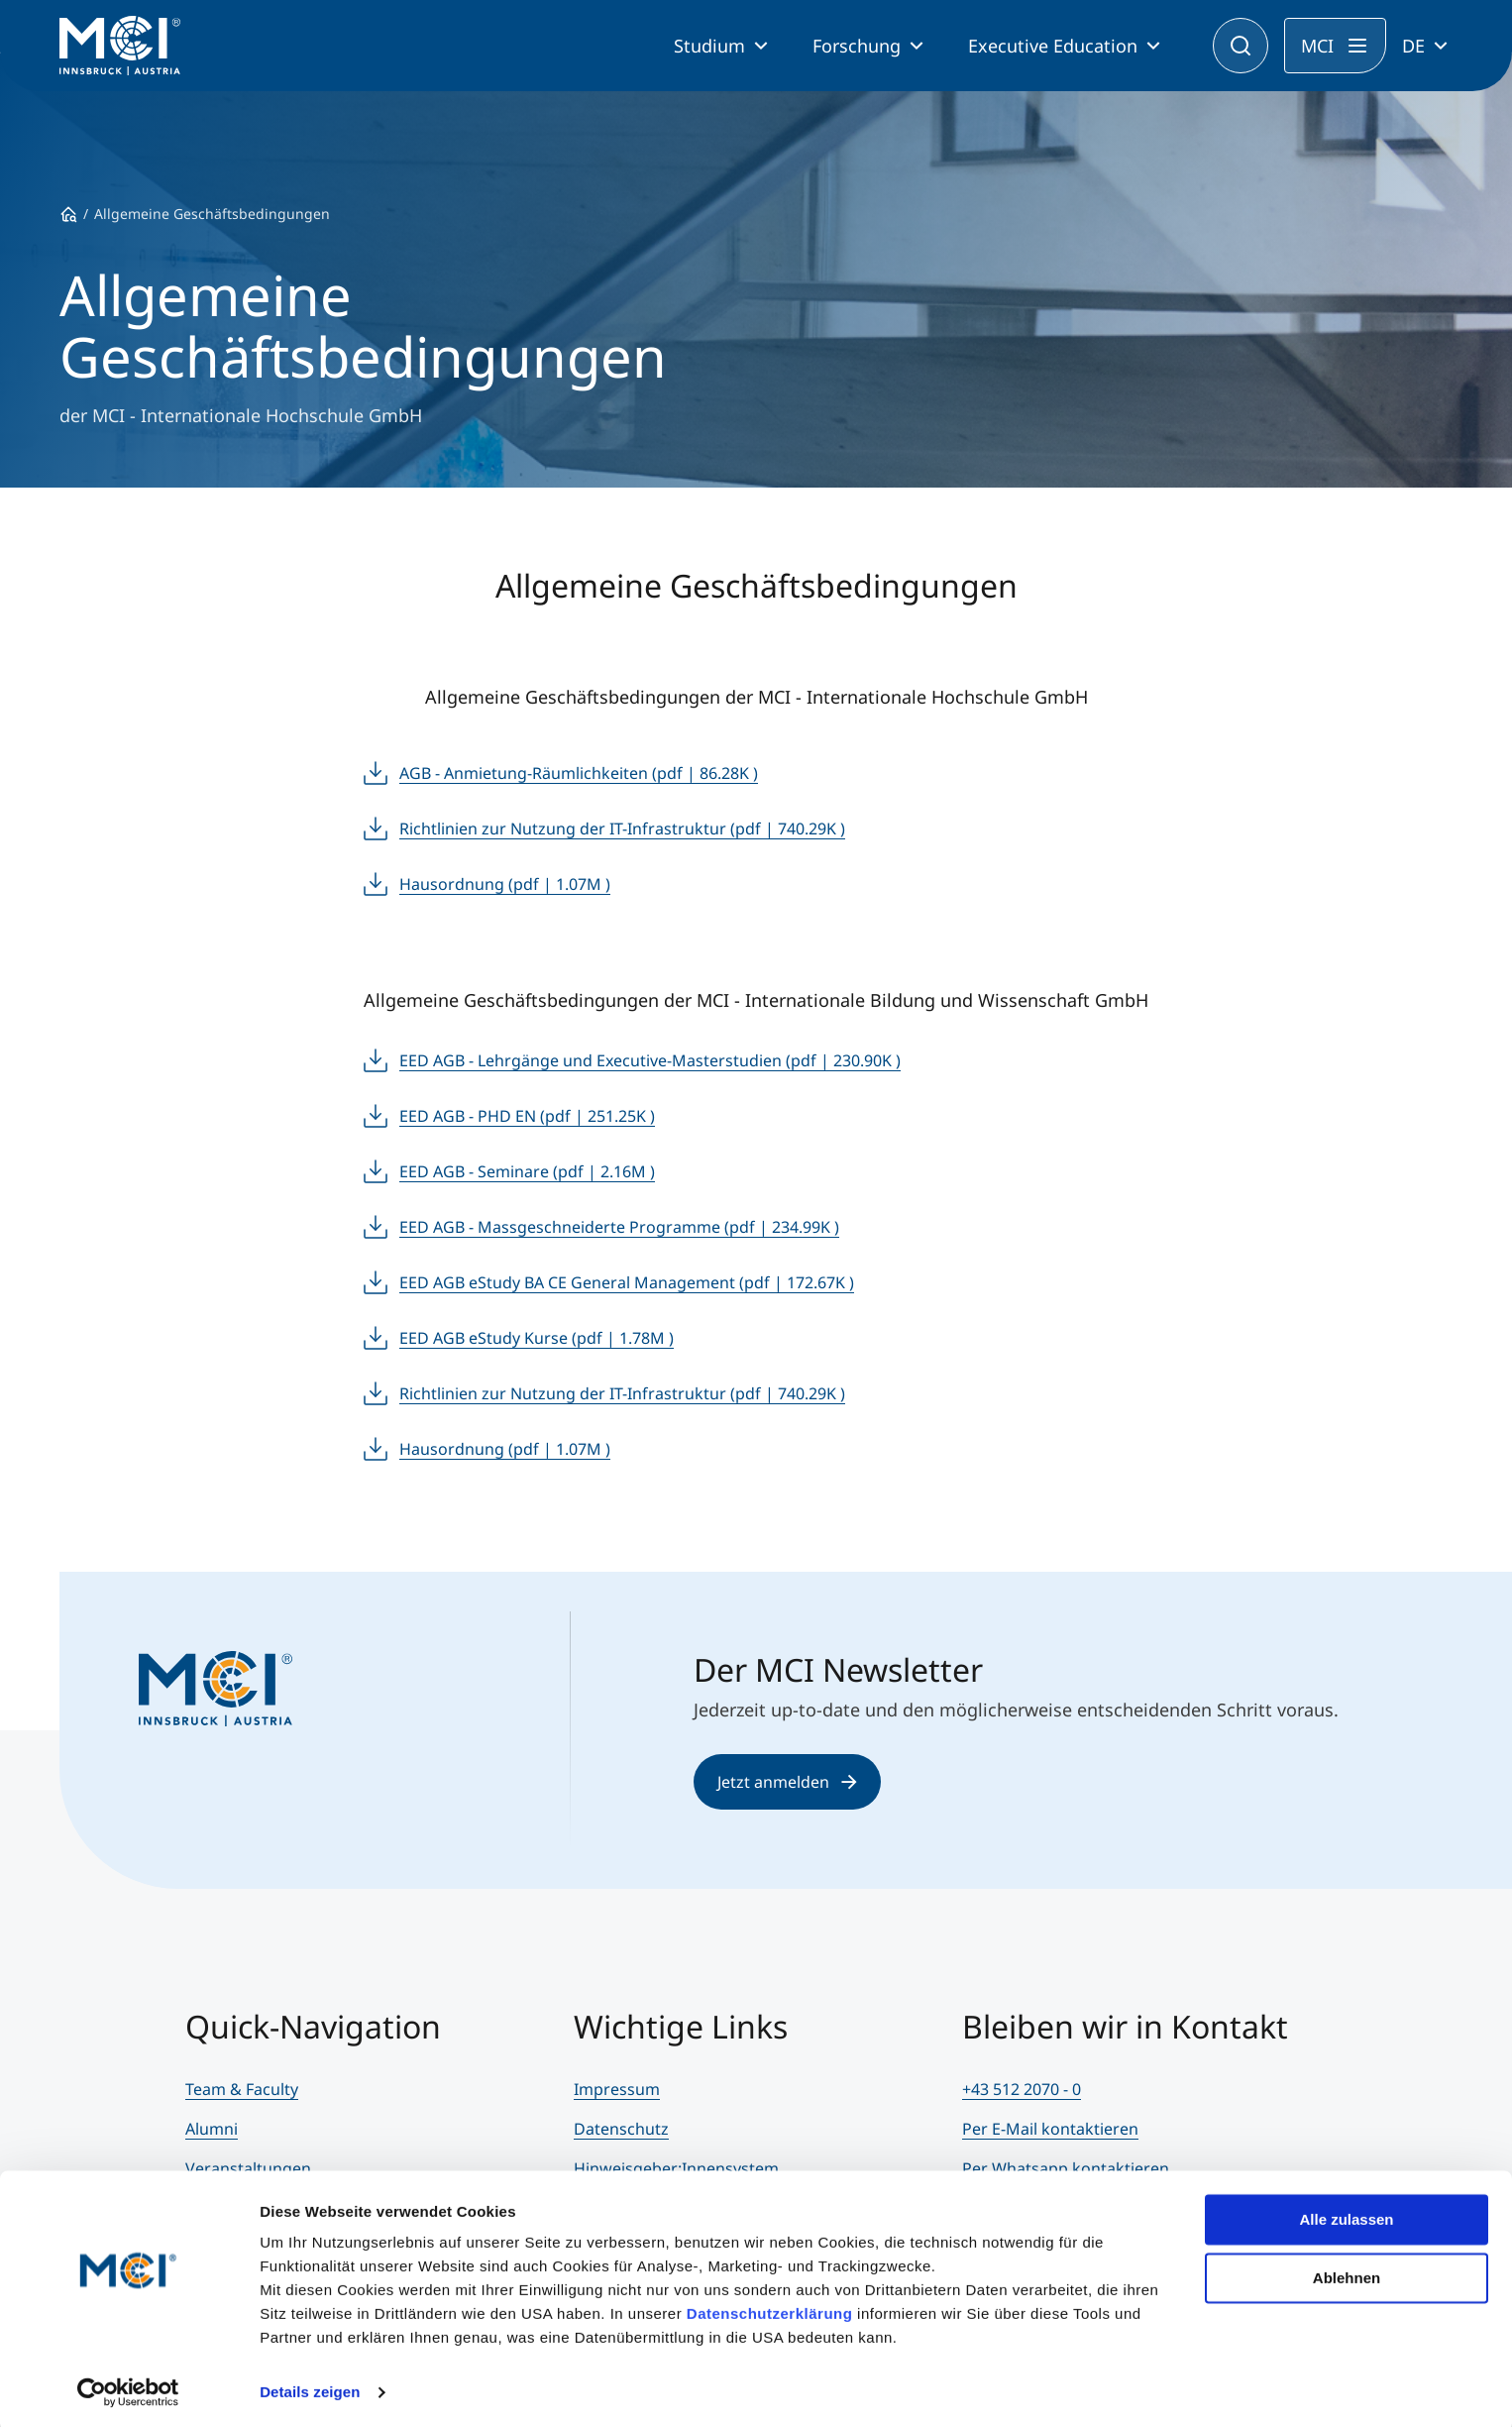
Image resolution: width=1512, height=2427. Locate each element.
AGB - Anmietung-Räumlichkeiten (578, 773)
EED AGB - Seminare (527, 1171)
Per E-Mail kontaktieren (1050, 2129)
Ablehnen (1346, 2272)
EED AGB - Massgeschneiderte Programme (619, 1227)
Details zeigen (310, 2387)
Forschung (856, 45)
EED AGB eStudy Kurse (536, 1338)
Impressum (617, 2089)
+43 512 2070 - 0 (1021, 2089)
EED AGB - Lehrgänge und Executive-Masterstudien (650, 1060)
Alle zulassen (1346, 2215)
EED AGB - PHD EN (527, 1116)
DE (1413, 45)
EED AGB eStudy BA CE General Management (626, 1282)
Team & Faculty (241, 2089)
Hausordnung (504, 884)
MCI (1317, 45)
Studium (709, 45)
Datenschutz (621, 2129)
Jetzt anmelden (787, 1782)
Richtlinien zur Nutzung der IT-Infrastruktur (622, 828)
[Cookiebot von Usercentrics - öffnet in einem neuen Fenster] (128, 2388)
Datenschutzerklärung (770, 2309)
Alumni (211, 2129)
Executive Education (1052, 45)
